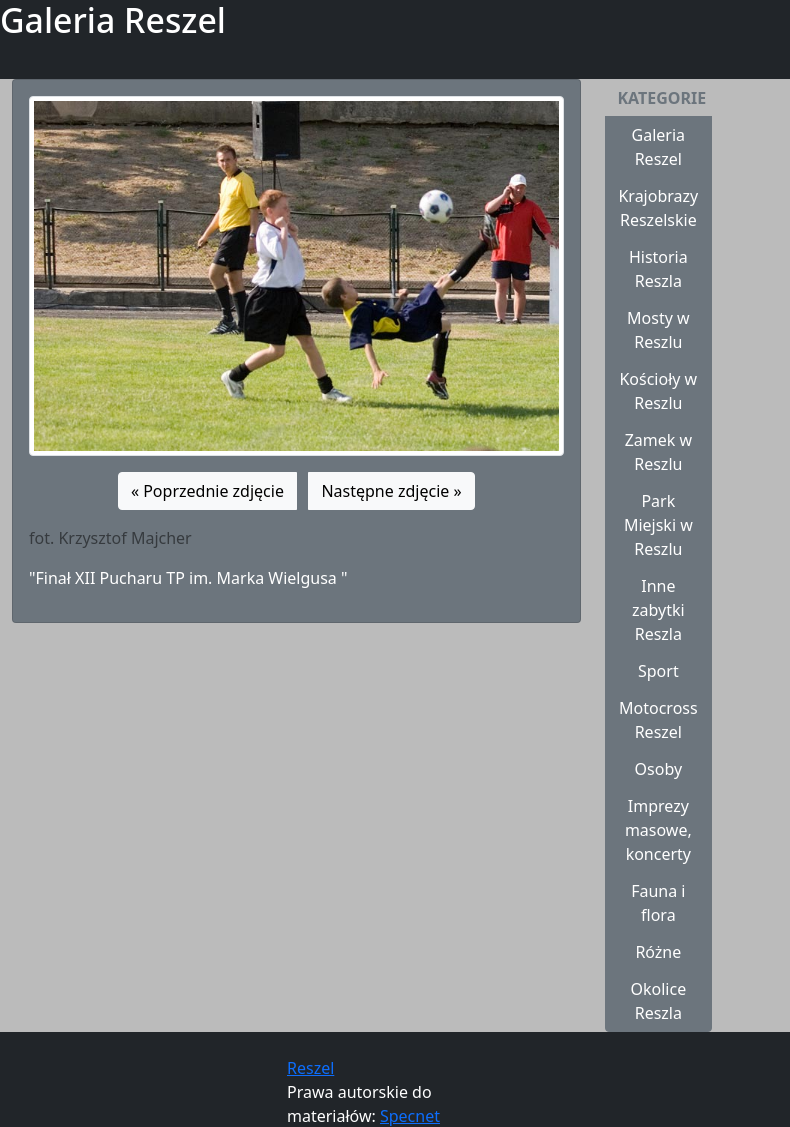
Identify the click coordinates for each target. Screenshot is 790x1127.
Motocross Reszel (658, 720)
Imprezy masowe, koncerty (658, 830)
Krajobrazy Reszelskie (658, 208)
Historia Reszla (658, 269)
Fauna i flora (658, 903)
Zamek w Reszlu (658, 452)
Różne (658, 952)
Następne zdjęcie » (391, 491)
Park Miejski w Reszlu (658, 525)
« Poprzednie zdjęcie (207, 491)
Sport (658, 671)
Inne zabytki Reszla (658, 610)
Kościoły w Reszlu (658, 391)
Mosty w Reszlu (658, 330)
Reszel (310, 1068)
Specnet (410, 1116)
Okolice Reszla (658, 1001)
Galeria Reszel (659, 147)
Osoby (659, 769)
